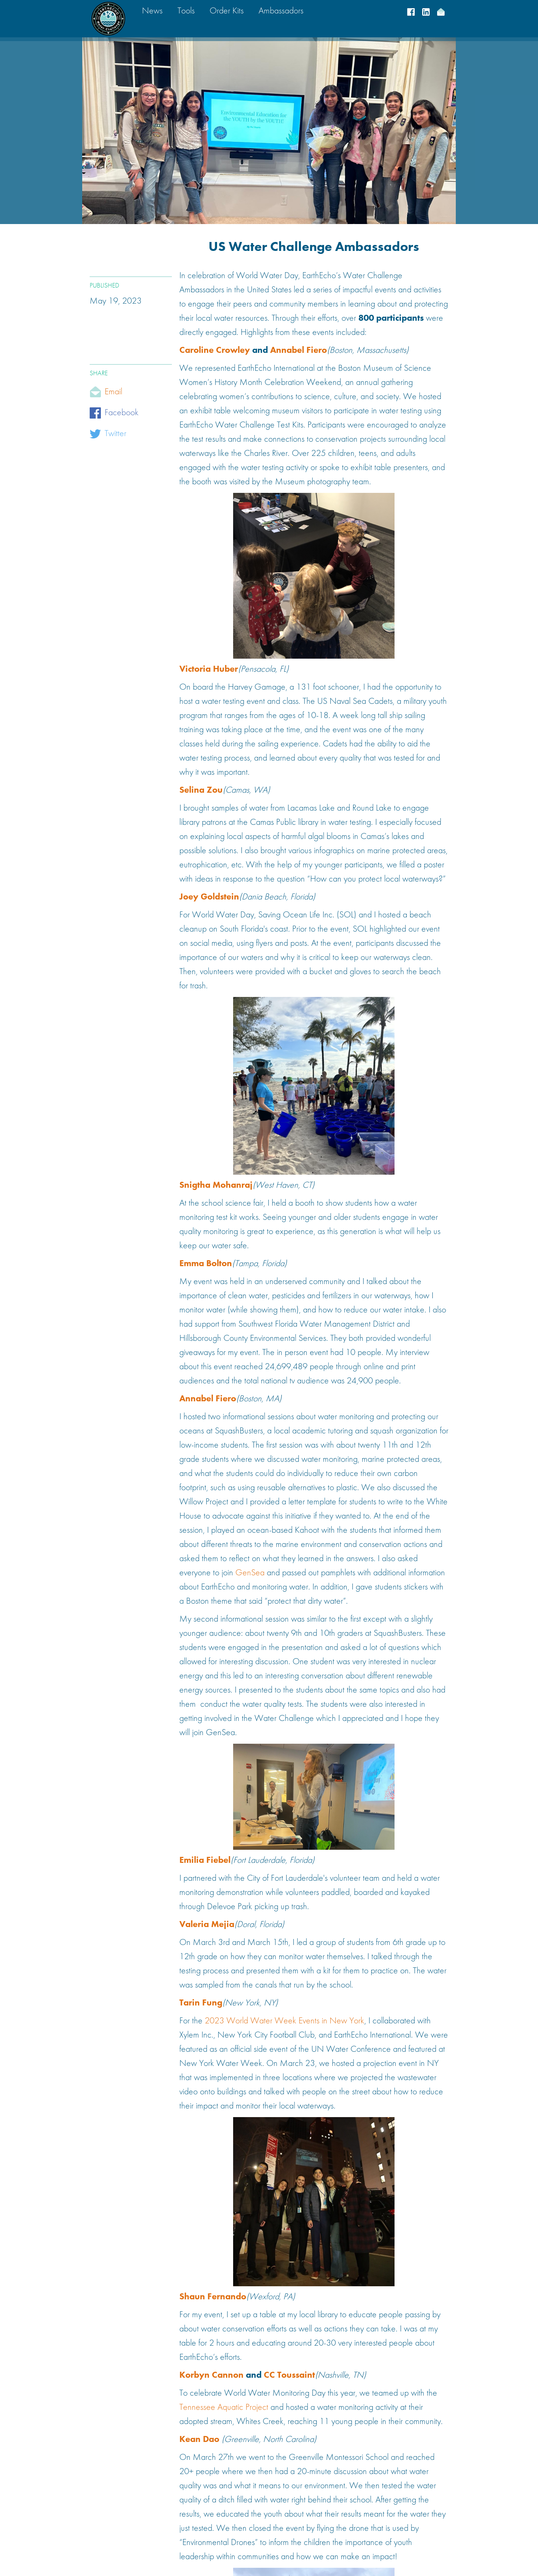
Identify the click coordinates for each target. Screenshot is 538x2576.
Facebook (122, 412)
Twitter (115, 433)
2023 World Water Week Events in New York (284, 2021)
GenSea (250, 1573)
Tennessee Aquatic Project (223, 2407)
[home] (108, 18)
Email (113, 392)
